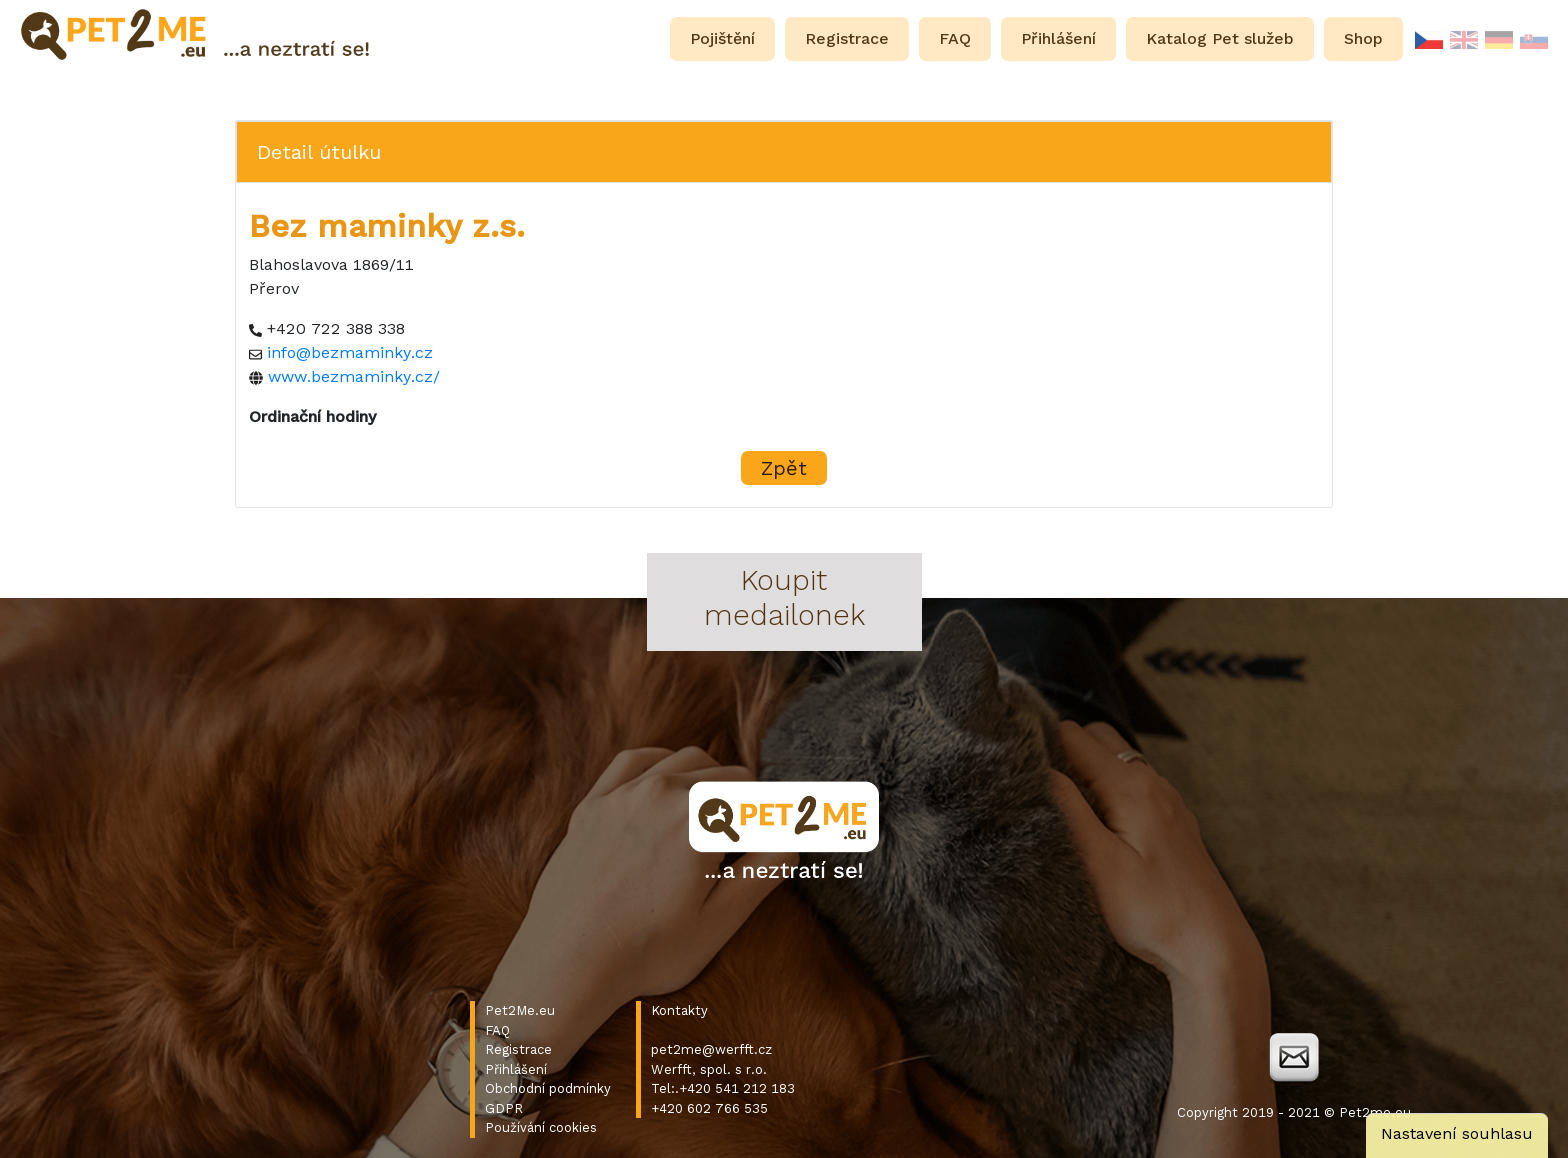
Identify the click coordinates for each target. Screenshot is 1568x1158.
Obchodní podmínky (548, 1088)
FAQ (497, 1030)
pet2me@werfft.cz (711, 1049)
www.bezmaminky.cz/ (354, 376)
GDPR (504, 1108)
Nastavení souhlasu (1457, 1133)
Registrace (518, 1049)
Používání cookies (541, 1127)
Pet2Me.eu (520, 1010)
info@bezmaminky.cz (350, 352)
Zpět (784, 468)
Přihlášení (516, 1069)
